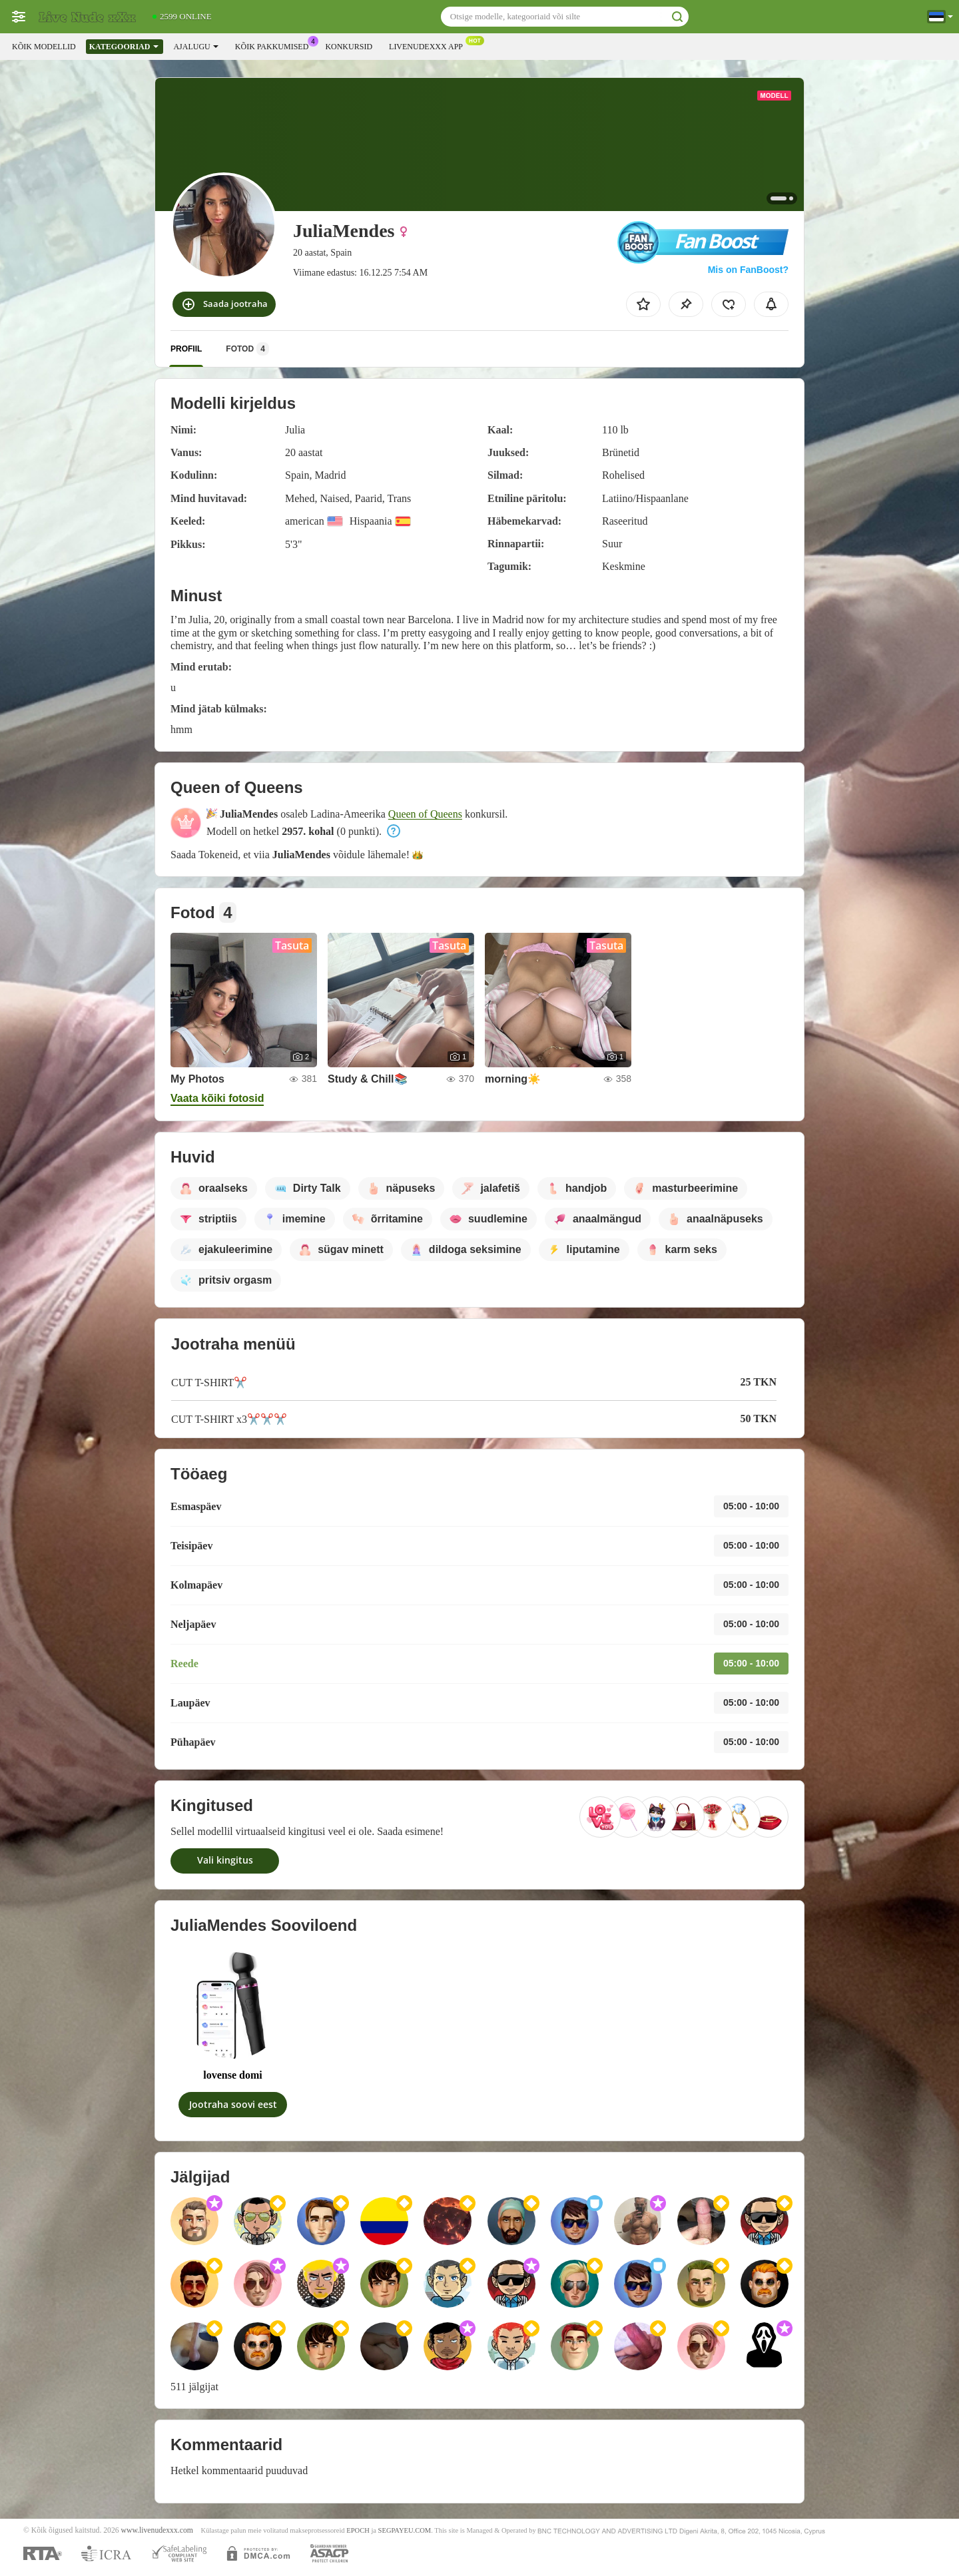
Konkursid (348, 46)
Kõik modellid (44, 46)
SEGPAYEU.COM (405, 2530)
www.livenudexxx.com (157, 2530)
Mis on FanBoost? (748, 269)
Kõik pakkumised (275, 45)
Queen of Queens (425, 814)
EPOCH (357, 2530)
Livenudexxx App (429, 45)
